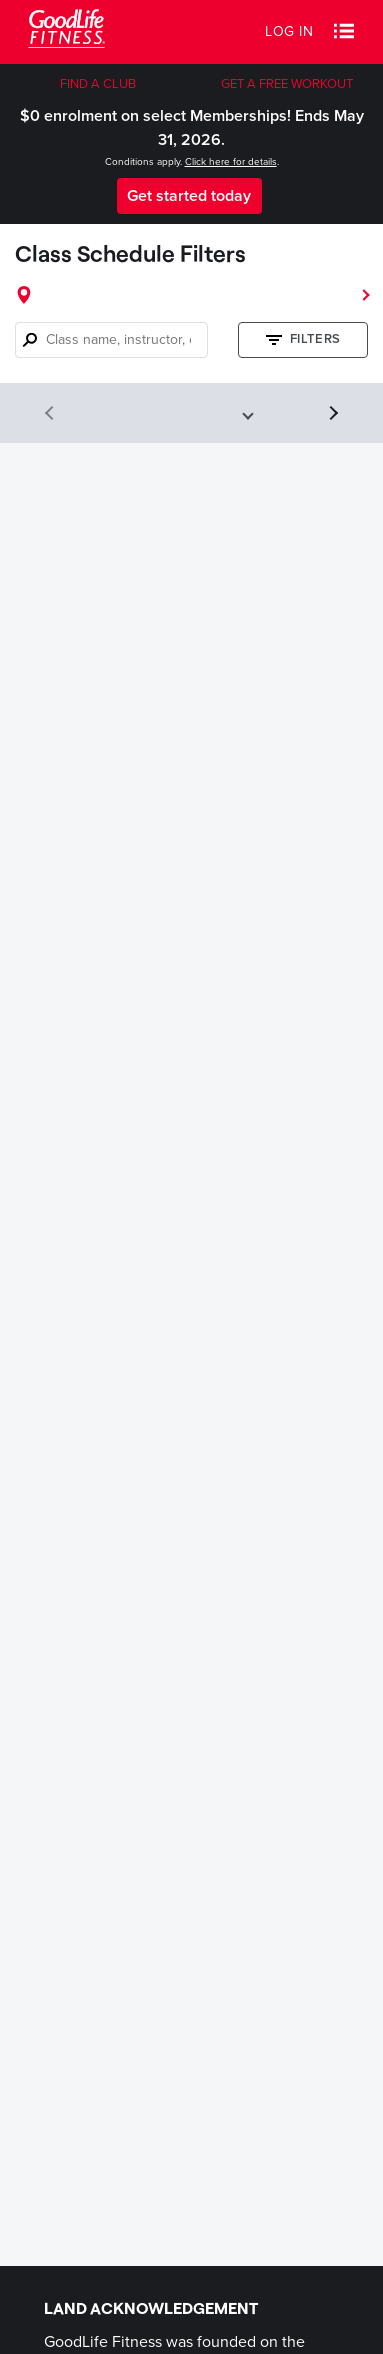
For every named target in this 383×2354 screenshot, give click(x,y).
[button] (344, 32)
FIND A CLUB (98, 84)
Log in (289, 31)
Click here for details (231, 162)
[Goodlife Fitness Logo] (66, 31)
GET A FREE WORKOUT (287, 84)
